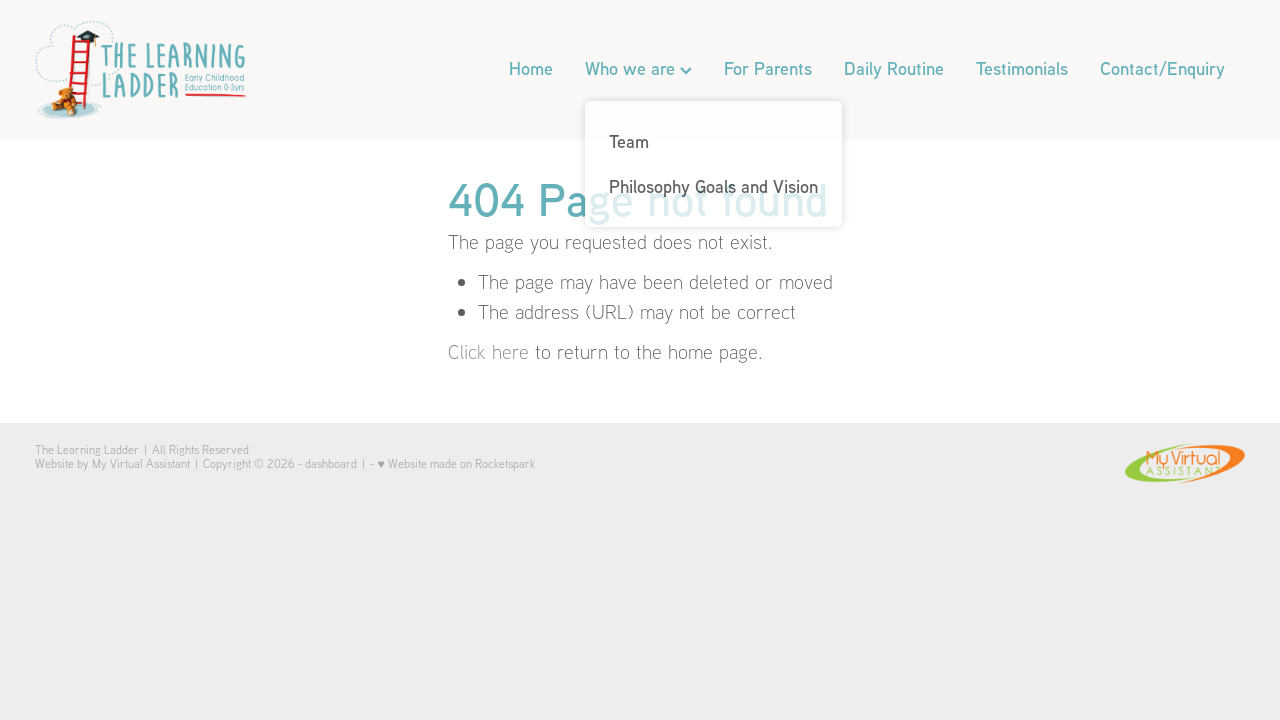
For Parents (768, 68)
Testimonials (1022, 68)
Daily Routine (894, 68)
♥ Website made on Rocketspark (456, 463)
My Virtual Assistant (141, 463)
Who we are (638, 68)
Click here (488, 351)
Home (531, 68)
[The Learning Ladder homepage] (156, 70)
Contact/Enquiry (1162, 68)
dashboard (331, 463)
